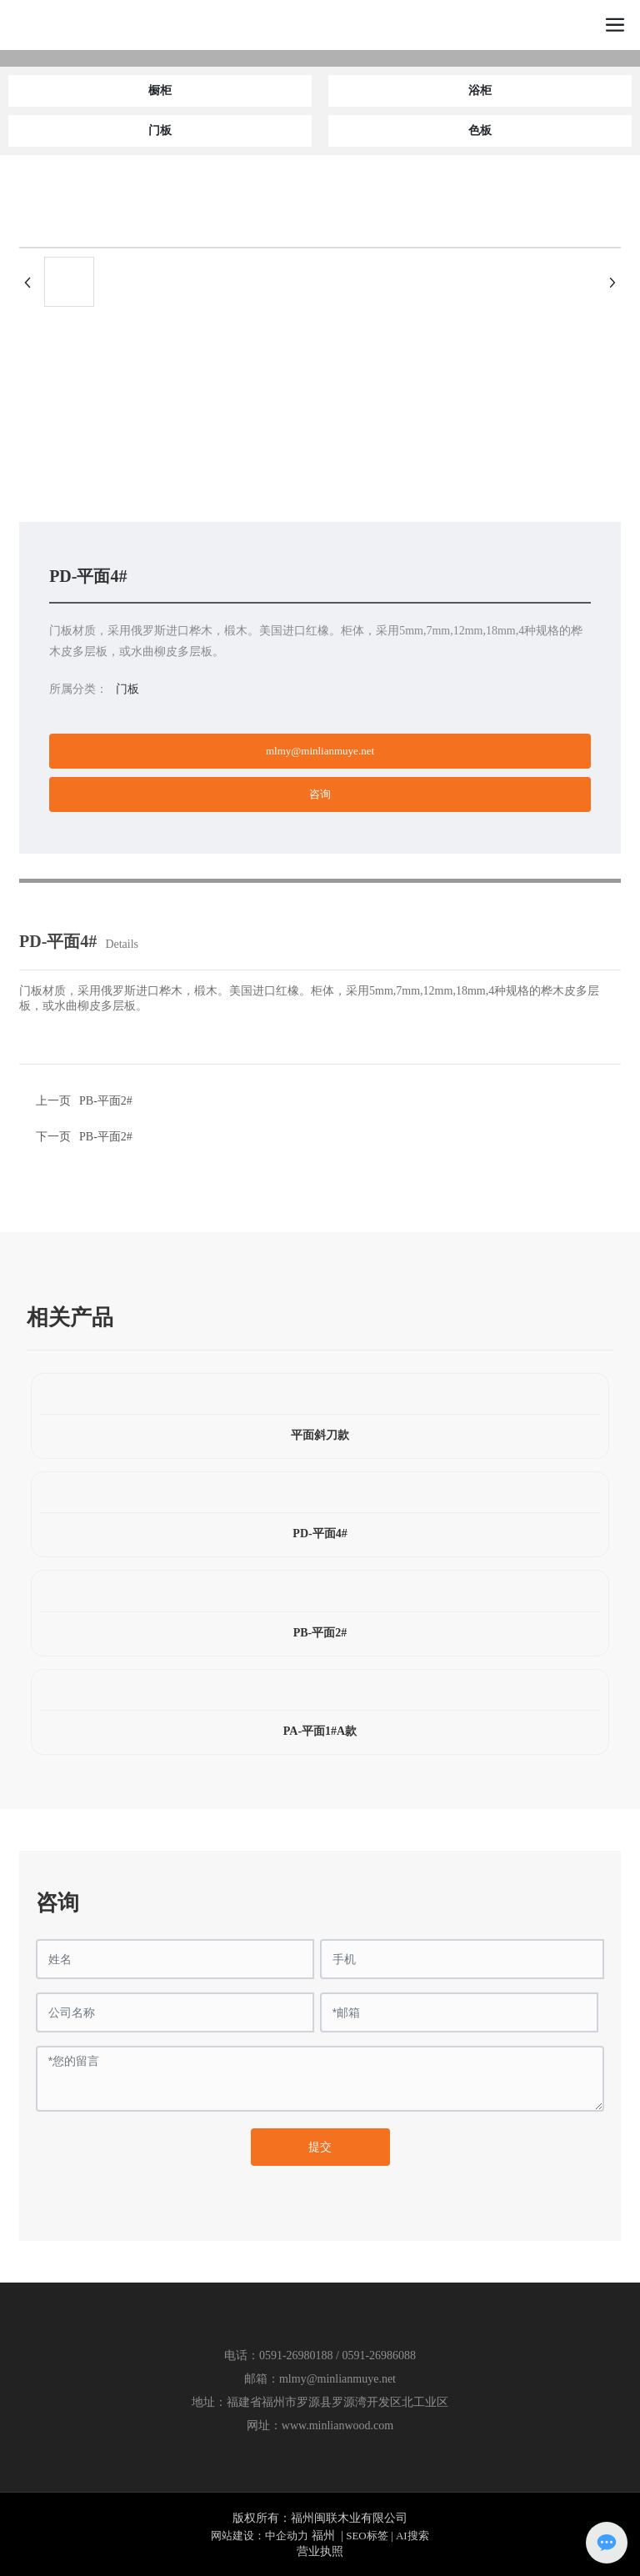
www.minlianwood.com (337, 2425)
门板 (160, 130)
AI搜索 (412, 2535)
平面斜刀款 (320, 1435)
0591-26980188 (296, 2355)
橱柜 (160, 90)
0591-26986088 (379, 2355)
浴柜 (480, 90)
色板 (480, 130)
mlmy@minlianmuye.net (337, 2379)
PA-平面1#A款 (320, 1731)
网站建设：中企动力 (259, 2535)
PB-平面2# (105, 1136)
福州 (323, 2535)
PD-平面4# (319, 1533)
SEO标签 (367, 2535)
